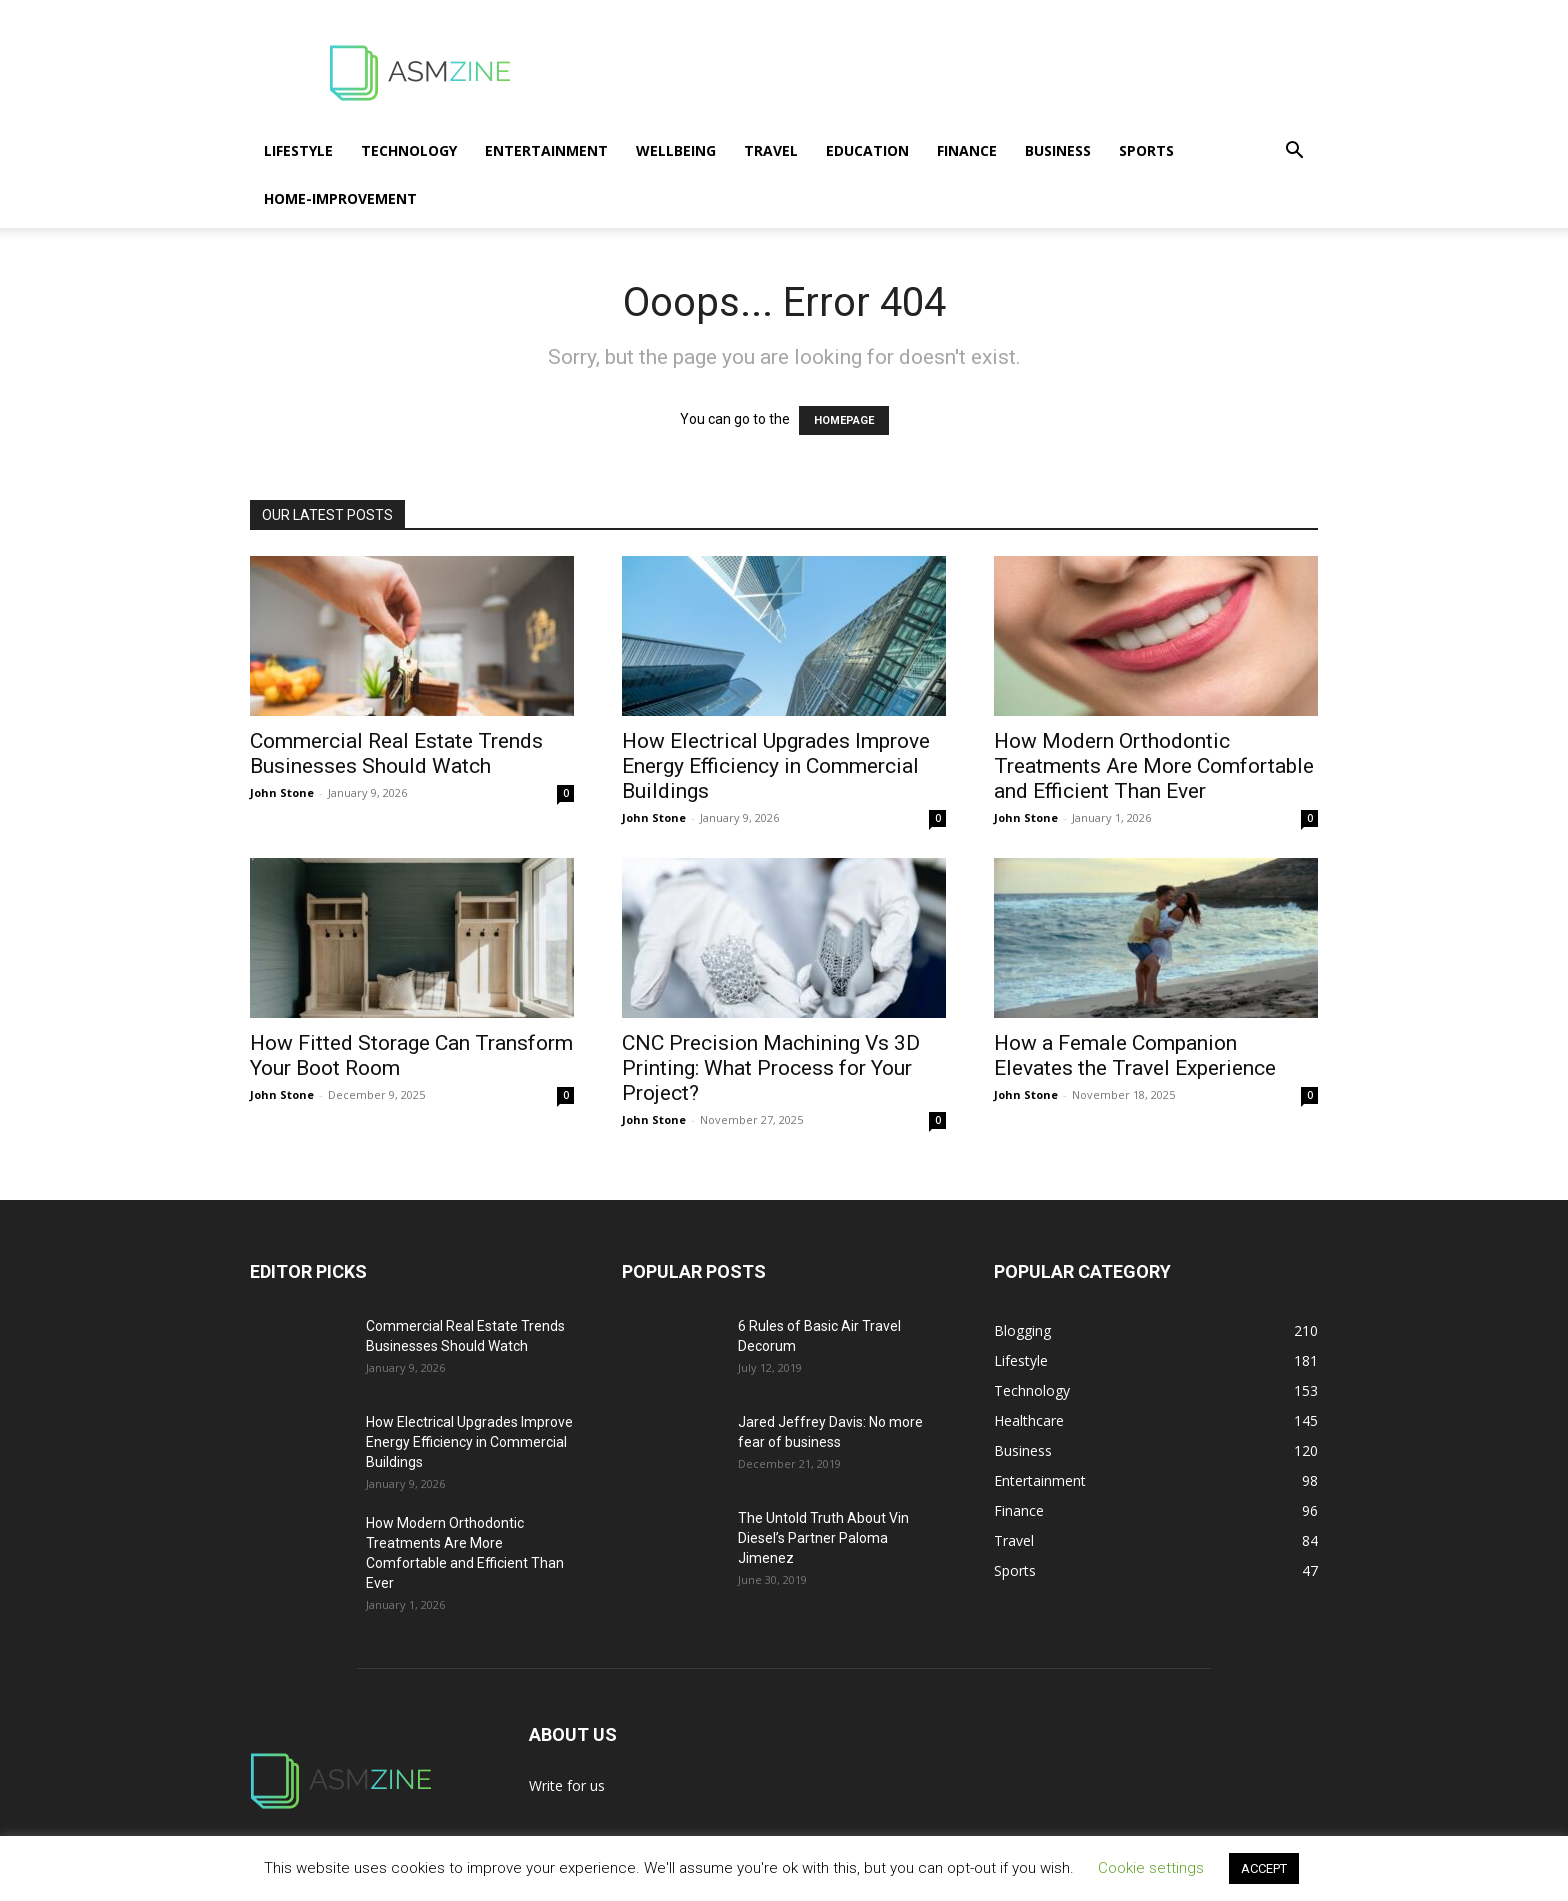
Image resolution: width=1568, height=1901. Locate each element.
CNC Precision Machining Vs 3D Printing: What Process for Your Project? (771, 1068)
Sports (1146, 150)
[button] (1294, 152)
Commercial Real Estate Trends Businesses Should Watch (396, 753)
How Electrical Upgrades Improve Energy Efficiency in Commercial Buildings (776, 766)
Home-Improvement (340, 198)
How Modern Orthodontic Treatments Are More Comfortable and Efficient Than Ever (1154, 766)
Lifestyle (298, 150)
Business (1058, 150)
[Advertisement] (954, 73)
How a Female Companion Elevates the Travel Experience (1135, 1055)
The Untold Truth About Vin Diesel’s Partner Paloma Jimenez (823, 1538)
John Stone (282, 792)
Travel (771, 150)
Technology (409, 150)
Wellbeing (676, 150)
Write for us (567, 1785)
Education (867, 150)
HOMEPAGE (844, 420)
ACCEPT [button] (1264, 1868)
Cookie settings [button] (1151, 1868)
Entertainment (546, 150)
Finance (967, 150)
